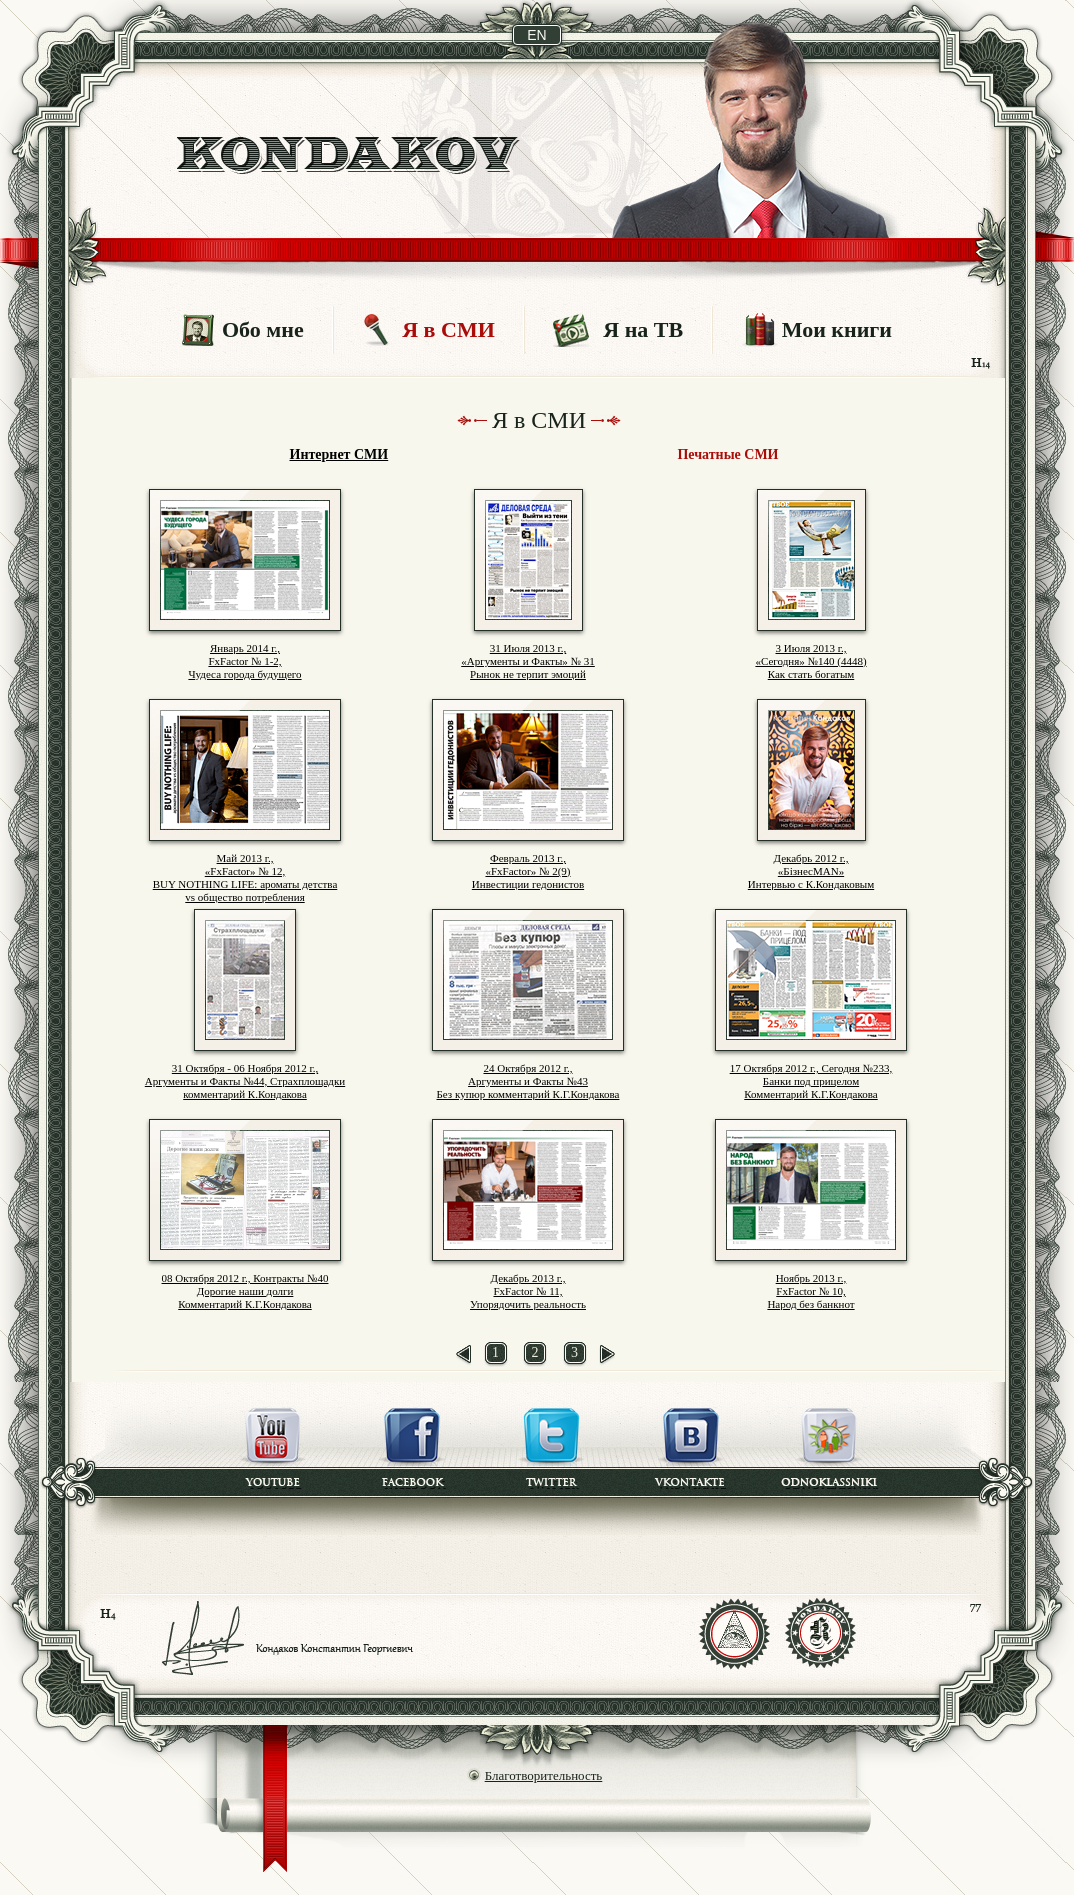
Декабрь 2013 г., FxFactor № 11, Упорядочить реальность (528, 1291)
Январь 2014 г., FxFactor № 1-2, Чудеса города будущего (244, 661)
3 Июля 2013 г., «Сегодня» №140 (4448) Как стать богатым (810, 661)
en (536, 35)
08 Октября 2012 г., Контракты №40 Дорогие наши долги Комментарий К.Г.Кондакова (245, 1291)
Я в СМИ (448, 329)
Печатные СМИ (727, 454)
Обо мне (263, 329)
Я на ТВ (643, 329)
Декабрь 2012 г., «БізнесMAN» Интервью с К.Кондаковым (811, 871)
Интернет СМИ (339, 454)
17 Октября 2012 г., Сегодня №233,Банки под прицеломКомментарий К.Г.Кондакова (811, 1081)
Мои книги (837, 329)
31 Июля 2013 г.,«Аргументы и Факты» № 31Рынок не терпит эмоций (528, 661)
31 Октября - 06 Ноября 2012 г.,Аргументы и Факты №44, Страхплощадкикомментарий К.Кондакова (245, 1081)
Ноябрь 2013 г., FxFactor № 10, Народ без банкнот (810, 1291)
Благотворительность (544, 1775)
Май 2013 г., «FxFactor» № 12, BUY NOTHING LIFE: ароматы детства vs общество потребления (245, 877)
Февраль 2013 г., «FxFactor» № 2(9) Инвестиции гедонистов (528, 871)
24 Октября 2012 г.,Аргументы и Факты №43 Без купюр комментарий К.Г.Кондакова (528, 1081)
